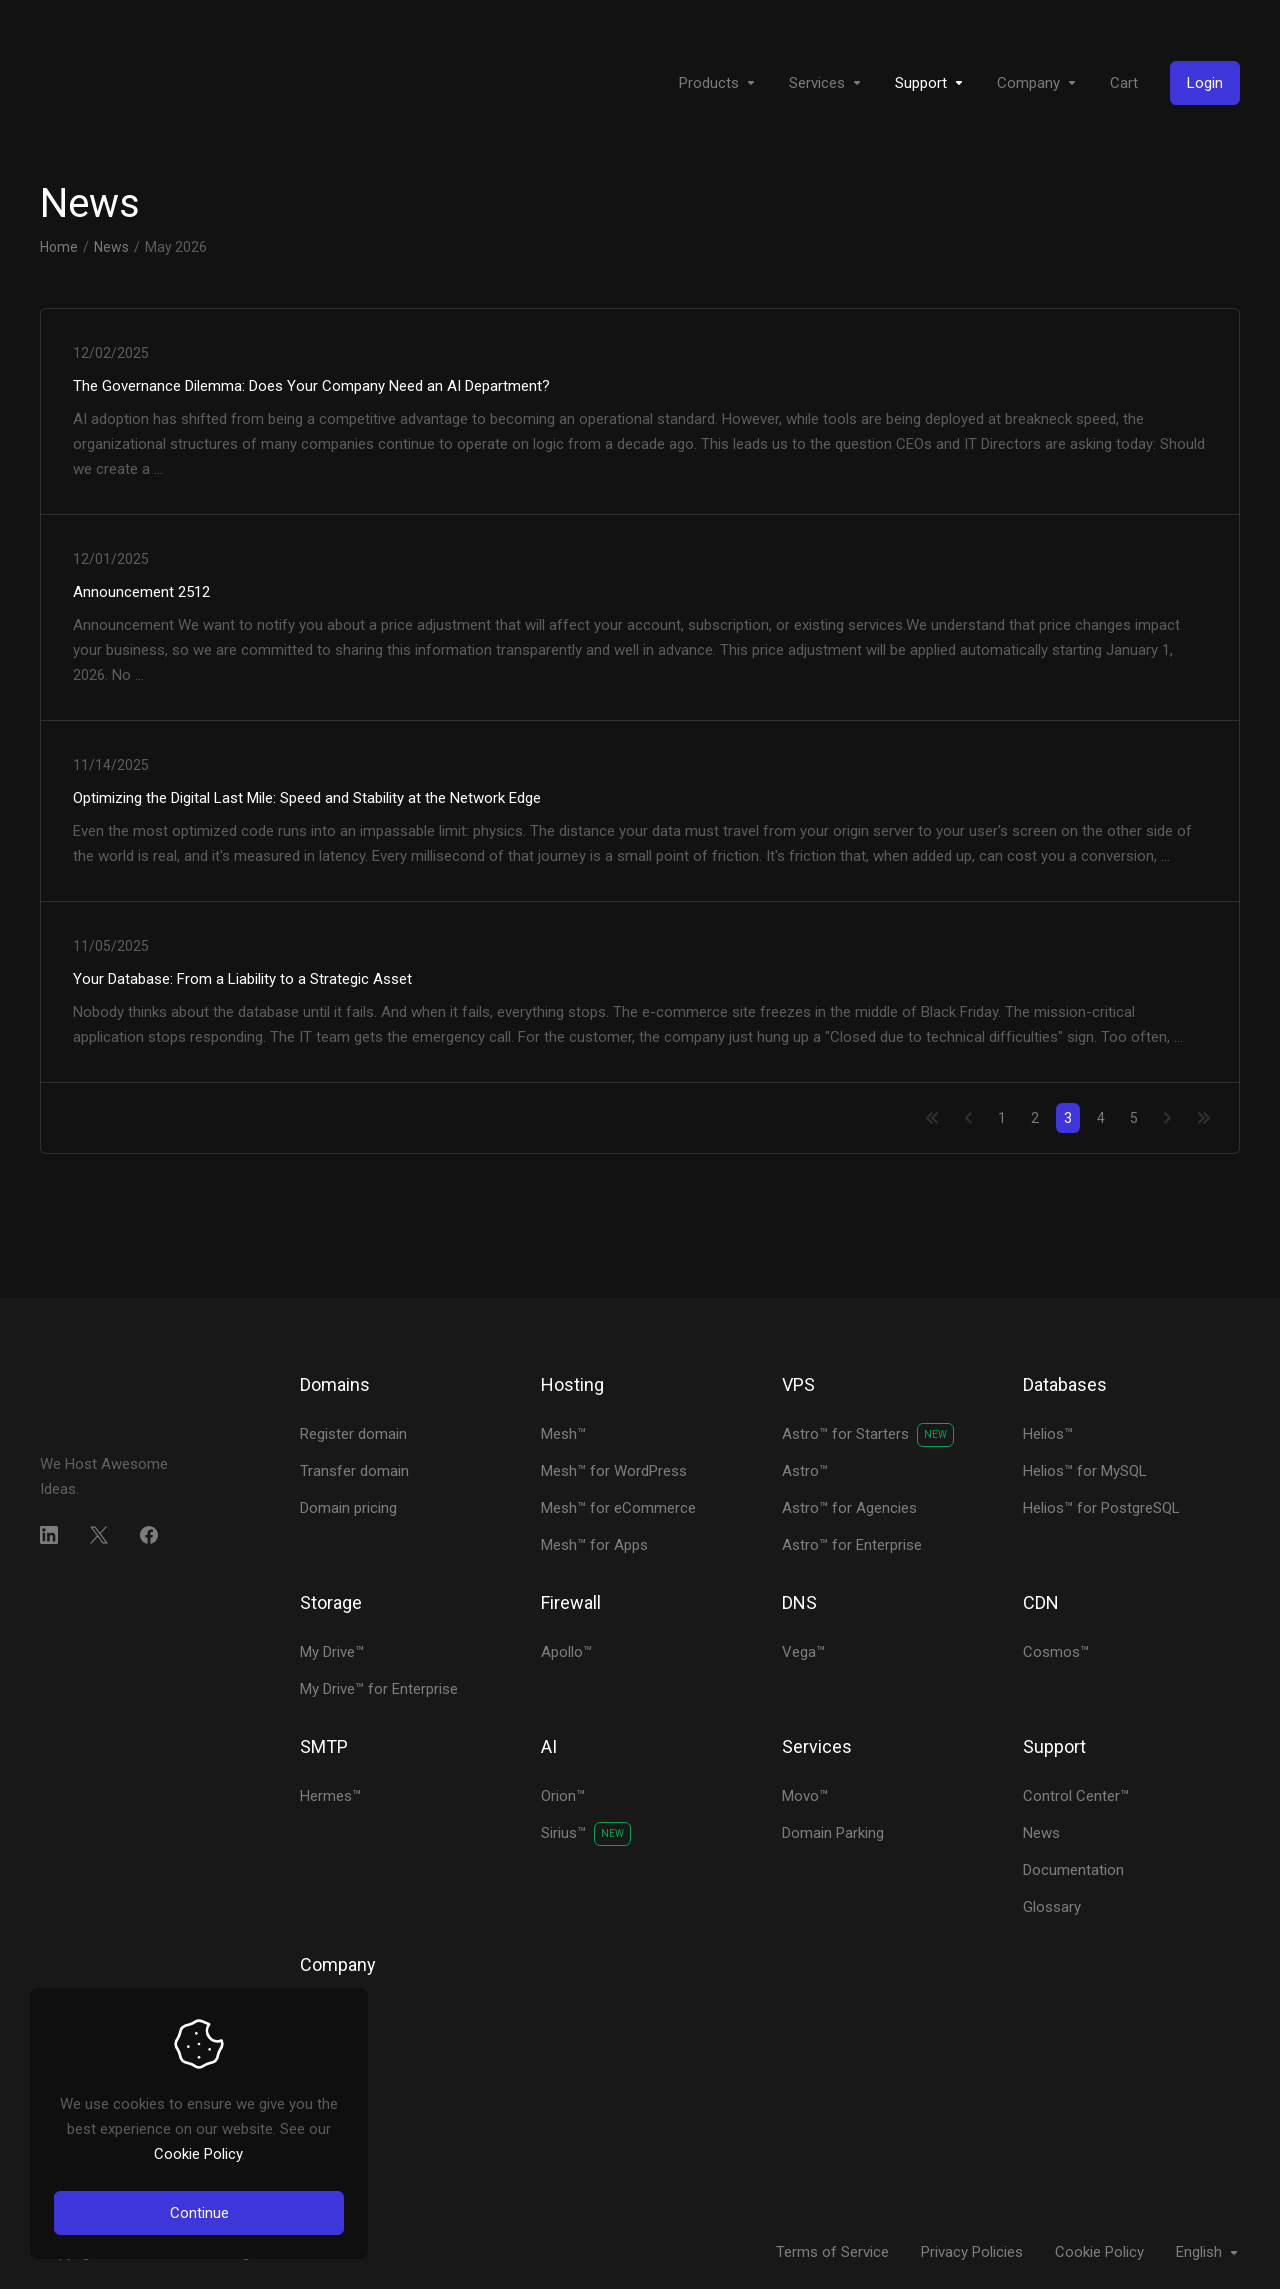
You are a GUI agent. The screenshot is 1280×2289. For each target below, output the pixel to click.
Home (59, 247)
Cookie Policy (198, 2154)
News (111, 247)
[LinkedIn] (49, 1535)
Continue (199, 2213)
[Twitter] (99, 1535)
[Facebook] (149, 1535)
